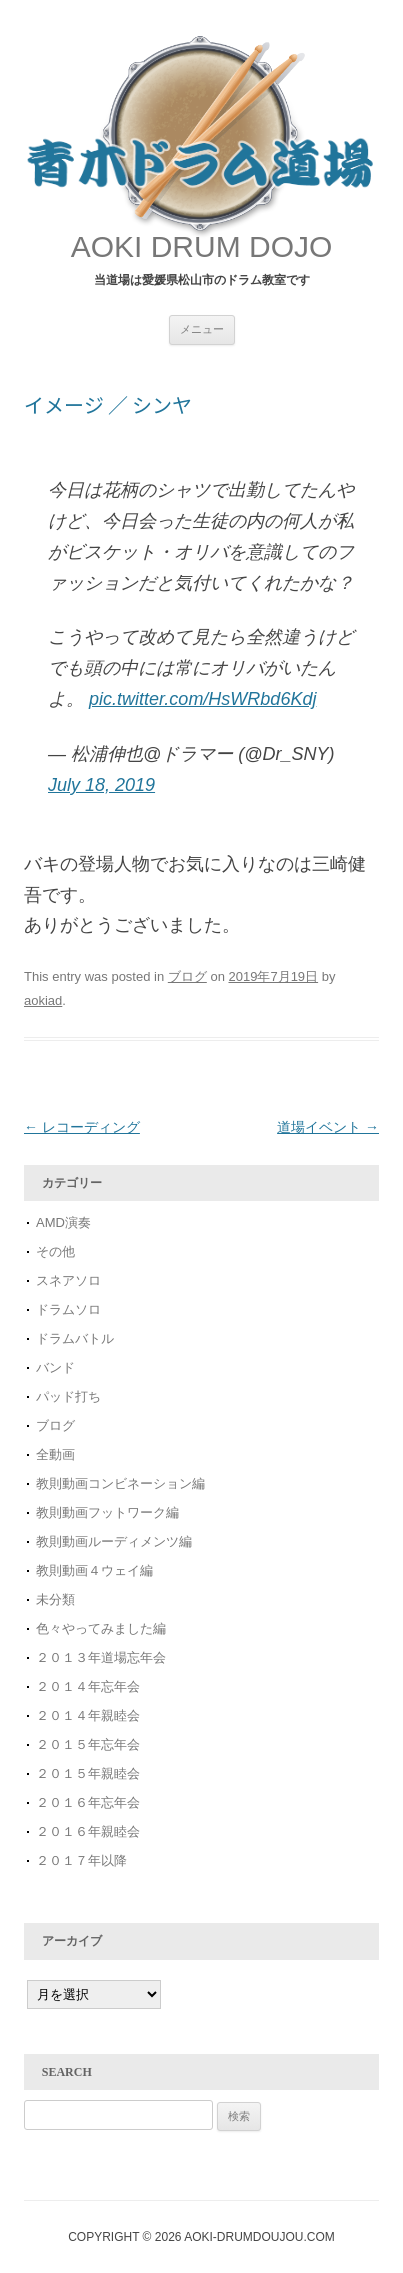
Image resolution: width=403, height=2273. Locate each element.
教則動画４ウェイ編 (94, 1570)
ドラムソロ (68, 1309)
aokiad (43, 1000)
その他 (55, 1251)
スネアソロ (68, 1280)
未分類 (55, 1599)
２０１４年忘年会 (88, 1686)
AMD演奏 (63, 1222)
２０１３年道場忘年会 (107, 1657)
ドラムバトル (75, 1338)
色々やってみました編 (101, 1628)
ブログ (187, 976)
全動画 (55, 1454)
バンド (55, 1367)
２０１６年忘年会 (88, 1802)
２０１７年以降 (81, 1860)
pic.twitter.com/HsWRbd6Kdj (202, 699)
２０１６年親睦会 (88, 1831)
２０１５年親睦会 (88, 1773)
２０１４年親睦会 (88, 1715)
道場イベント (328, 1127)
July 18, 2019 (101, 785)
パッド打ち (68, 1396)
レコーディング (82, 1127)
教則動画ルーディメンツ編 (114, 1541)
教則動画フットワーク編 (107, 1512)
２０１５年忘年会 (88, 1744)
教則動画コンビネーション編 (120, 1483)
